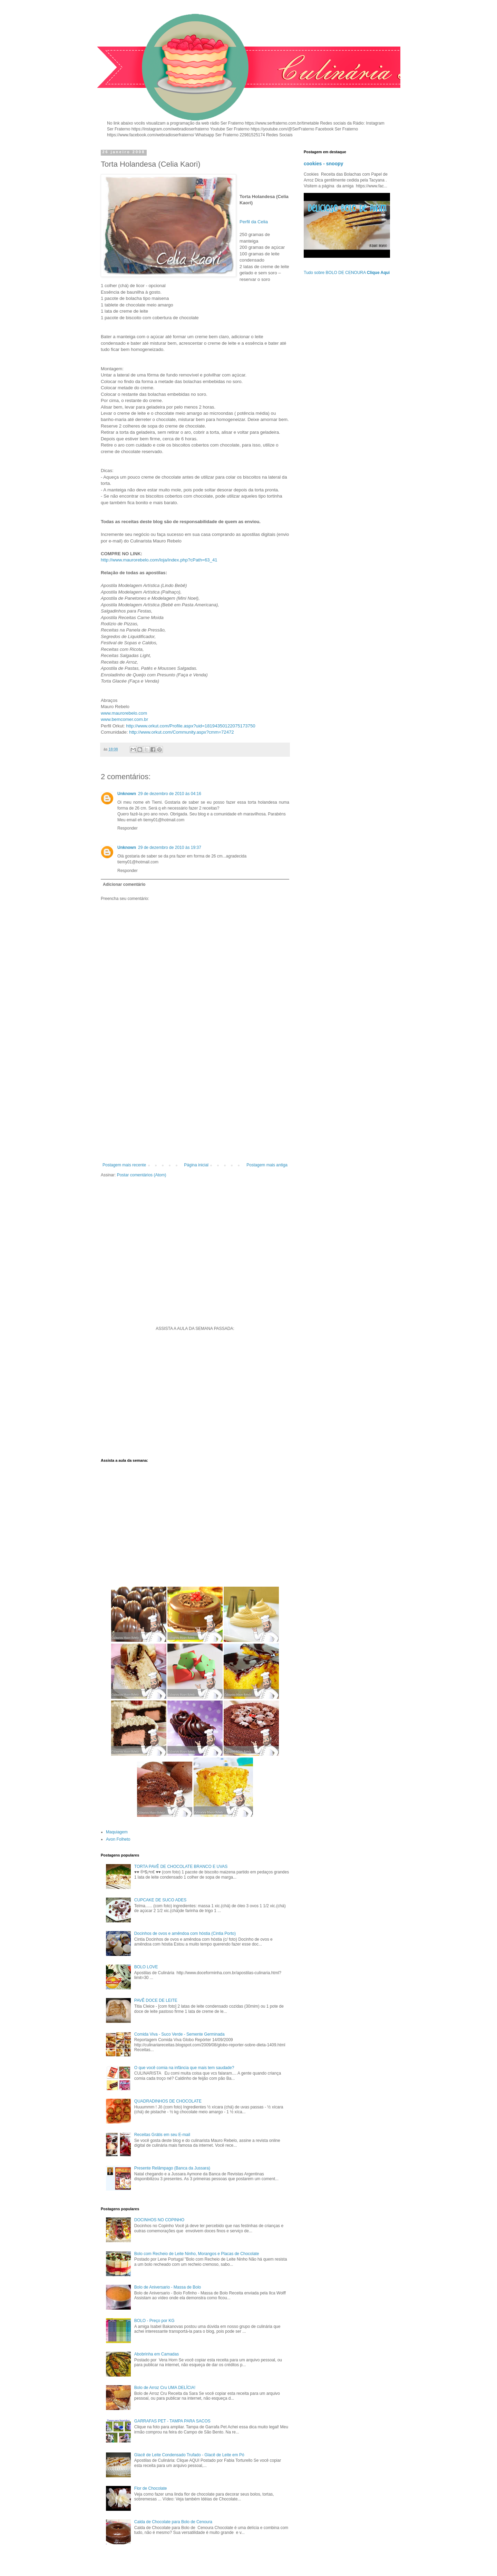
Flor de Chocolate (150, 2488)
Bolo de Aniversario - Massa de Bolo (167, 2287)
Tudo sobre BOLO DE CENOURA (347, 272)
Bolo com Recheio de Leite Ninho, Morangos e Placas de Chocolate (196, 2253)
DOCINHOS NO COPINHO (159, 2219)
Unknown (126, 793)
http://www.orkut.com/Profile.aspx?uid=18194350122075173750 (190, 725)
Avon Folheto (118, 1839)
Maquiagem (117, 1832)
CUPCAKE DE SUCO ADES (160, 1900)
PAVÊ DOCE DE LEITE (155, 2000)
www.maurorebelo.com (124, 713)
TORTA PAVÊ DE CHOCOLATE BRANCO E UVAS (181, 1866)
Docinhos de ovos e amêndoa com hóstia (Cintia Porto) (185, 1933)
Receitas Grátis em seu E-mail (162, 2134)
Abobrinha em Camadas (156, 2354)
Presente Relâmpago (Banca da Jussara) (172, 2168)
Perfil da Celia (254, 221)
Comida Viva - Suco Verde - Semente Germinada (179, 2034)
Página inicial (196, 1165)
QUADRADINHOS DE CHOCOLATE (168, 2101)
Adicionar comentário (124, 884)
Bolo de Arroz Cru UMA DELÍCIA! (164, 2387)
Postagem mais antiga (267, 1165)
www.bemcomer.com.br (124, 719)
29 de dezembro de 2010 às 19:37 (169, 847)
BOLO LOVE (146, 1967)
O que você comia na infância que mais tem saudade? (184, 2067)
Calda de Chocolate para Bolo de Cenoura (173, 2521)
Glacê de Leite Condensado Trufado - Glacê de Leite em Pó (189, 2454)
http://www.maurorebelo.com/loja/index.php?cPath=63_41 (159, 559)
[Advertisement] (195, 1105)
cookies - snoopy (323, 163)
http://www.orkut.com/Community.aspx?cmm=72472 (181, 732)
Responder (127, 828)
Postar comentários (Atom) (141, 1175)
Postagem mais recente (124, 1165)
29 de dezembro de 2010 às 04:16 (169, 793)
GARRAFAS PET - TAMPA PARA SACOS (172, 2421)
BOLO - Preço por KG (154, 2320)
